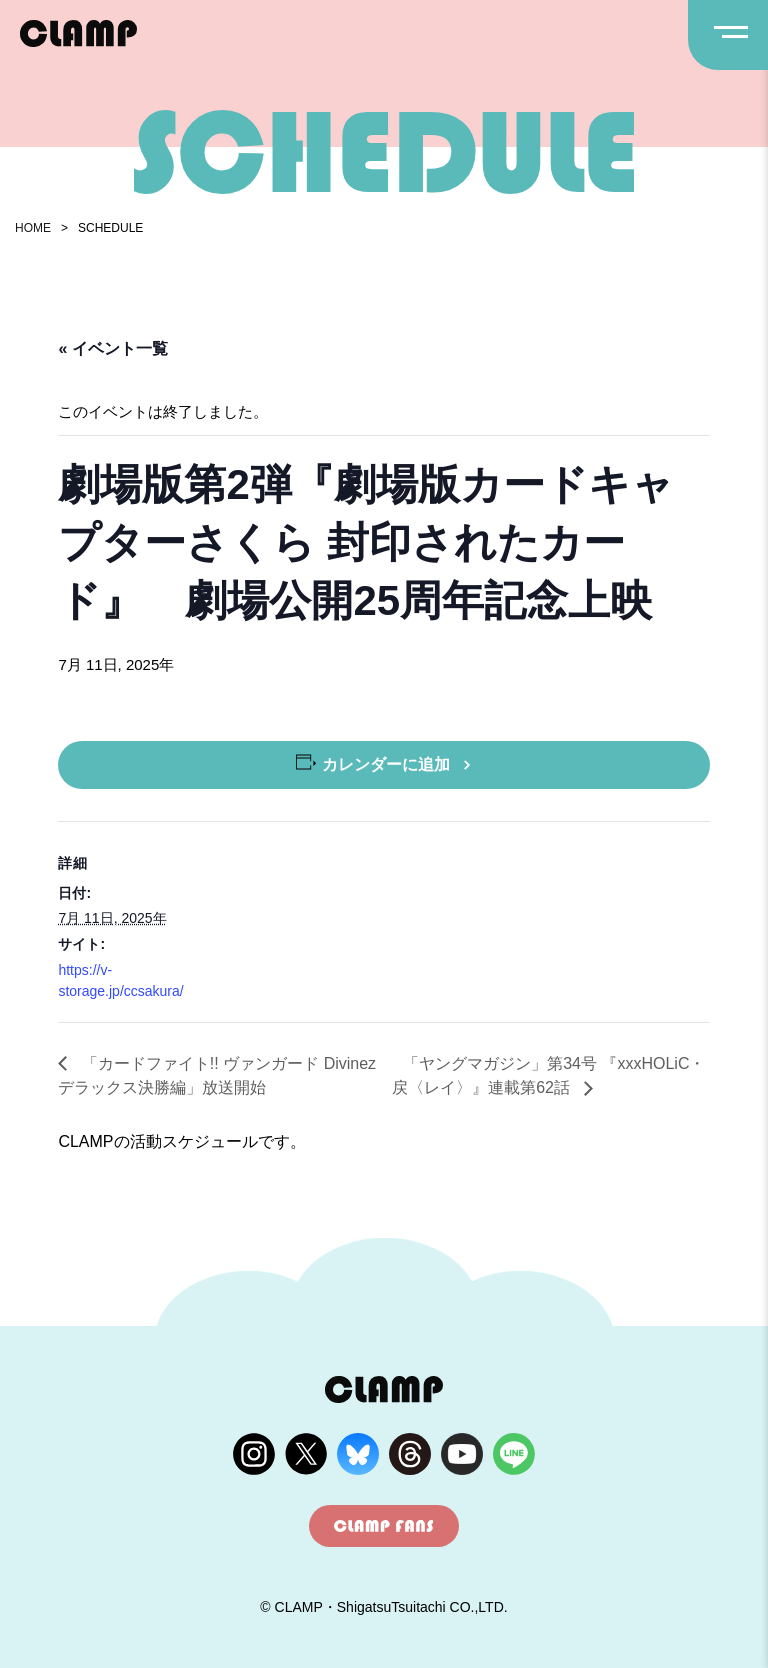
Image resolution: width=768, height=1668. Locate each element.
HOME (33, 228)
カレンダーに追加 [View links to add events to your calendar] (386, 764)
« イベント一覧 (112, 348)
